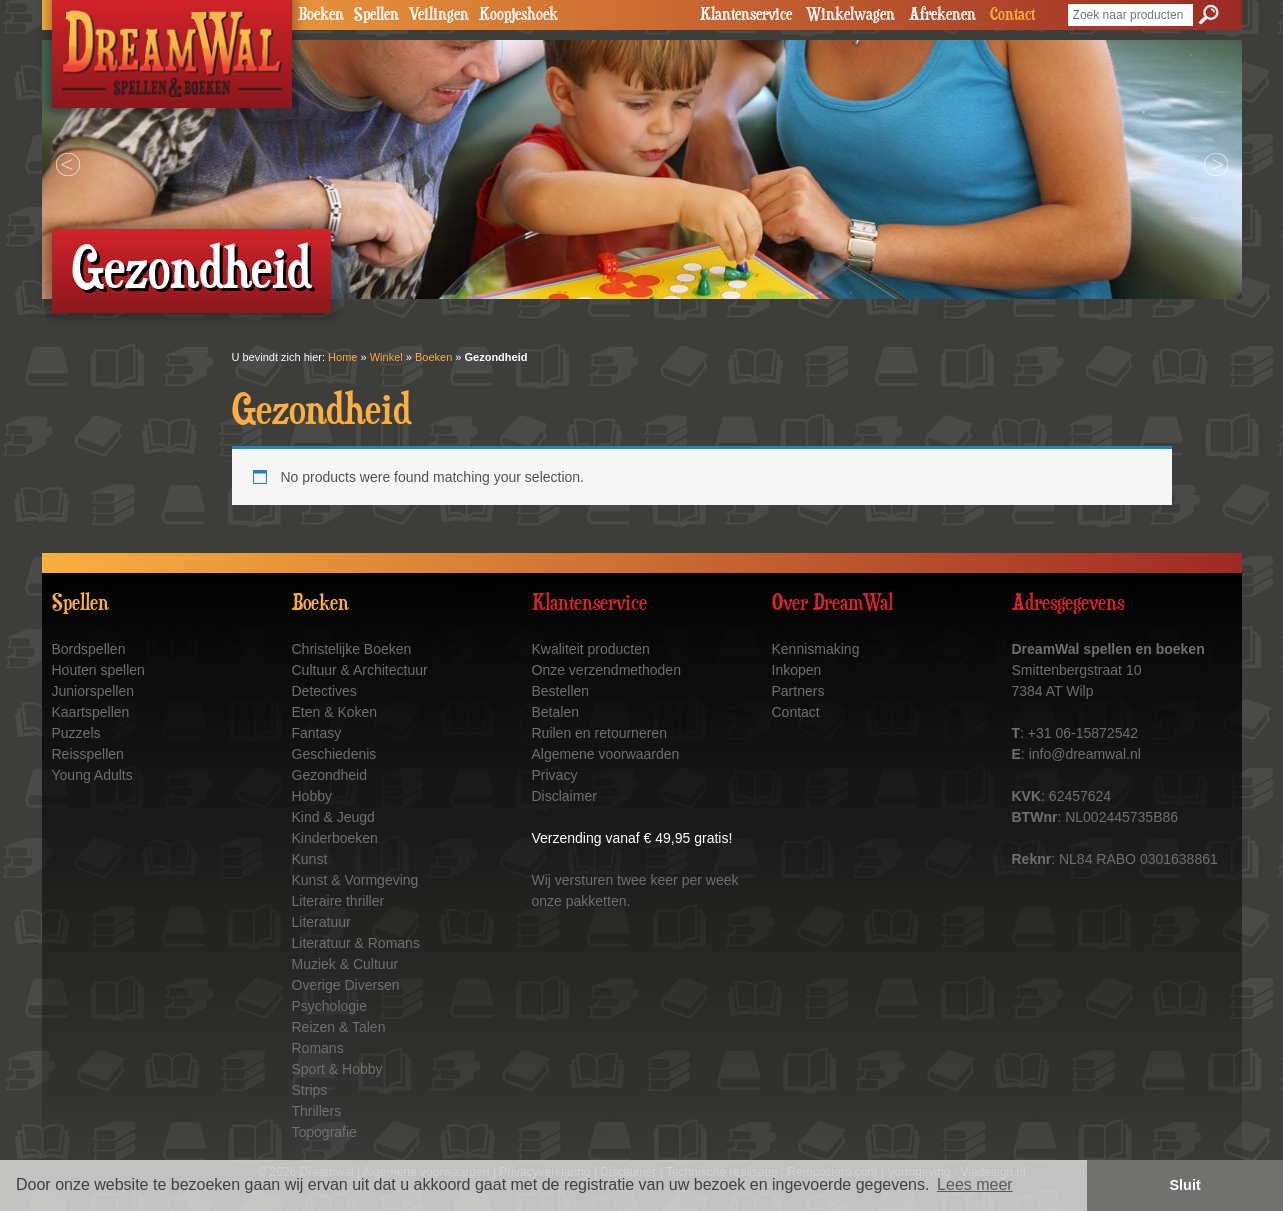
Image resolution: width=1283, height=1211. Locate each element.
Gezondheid (330, 775)
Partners (798, 691)
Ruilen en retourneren (599, 733)
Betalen (555, 712)
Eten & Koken (335, 712)
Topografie (324, 1132)
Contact (1012, 15)
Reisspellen (88, 754)
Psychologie (330, 1006)
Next (1216, 165)
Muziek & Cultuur (345, 964)
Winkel (386, 357)
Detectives (324, 691)
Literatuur (321, 922)
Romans (318, 1048)
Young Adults (92, 775)
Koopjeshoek (518, 15)
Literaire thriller (338, 901)
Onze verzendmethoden (606, 670)
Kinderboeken (335, 838)
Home (342, 357)
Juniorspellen (93, 691)
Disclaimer (564, 796)
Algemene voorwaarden (606, 754)
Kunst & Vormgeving (355, 880)
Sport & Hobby (337, 1069)
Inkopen (797, 670)
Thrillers (317, 1111)
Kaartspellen (91, 712)
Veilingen (439, 15)
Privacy (555, 775)
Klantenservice (746, 15)
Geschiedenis (334, 754)
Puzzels (76, 733)
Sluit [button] (1185, 1185)
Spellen (376, 15)
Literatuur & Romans (356, 943)
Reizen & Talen (339, 1027)
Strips (310, 1090)
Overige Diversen (346, 985)
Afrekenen (942, 15)
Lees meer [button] (975, 1184)
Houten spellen (98, 670)
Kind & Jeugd (333, 817)
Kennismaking (816, 649)
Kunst (310, 859)
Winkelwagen (850, 15)
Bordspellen (89, 649)
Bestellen (561, 691)
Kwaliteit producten (591, 649)
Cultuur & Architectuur (360, 670)
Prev (68, 165)
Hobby (312, 796)
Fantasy (317, 733)
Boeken (321, 15)
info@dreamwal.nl (1085, 754)
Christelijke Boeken (352, 649)
